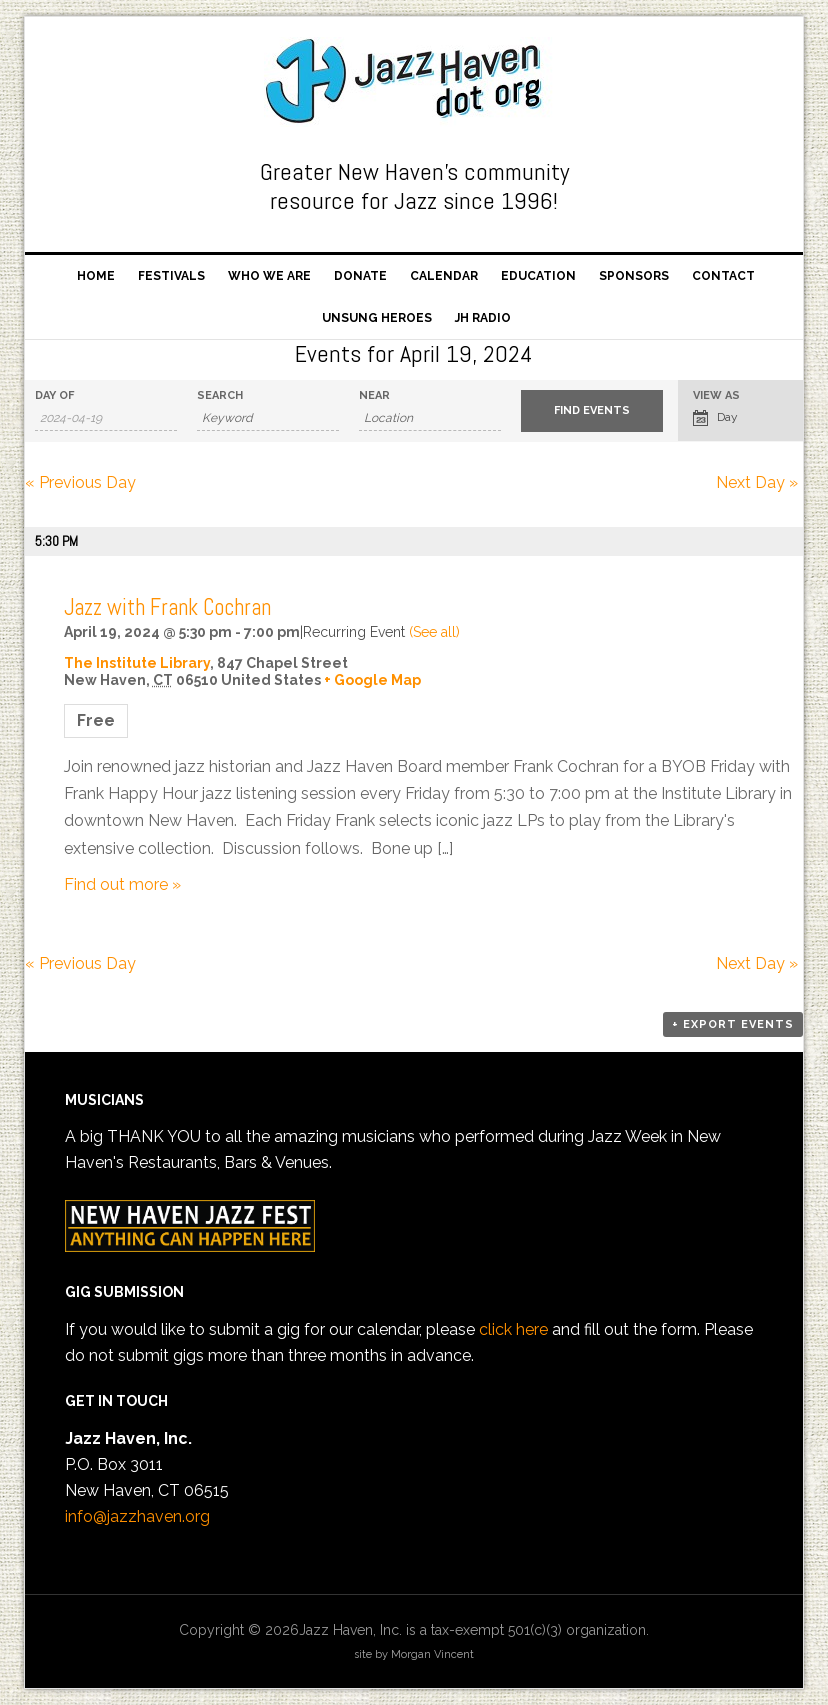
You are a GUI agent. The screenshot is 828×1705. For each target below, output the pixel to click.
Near (374, 395)
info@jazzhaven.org (137, 1516)
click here (513, 1329)
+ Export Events (733, 1024)
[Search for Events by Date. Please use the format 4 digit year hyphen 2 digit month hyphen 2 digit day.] (106, 418)
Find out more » (122, 884)
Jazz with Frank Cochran (167, 607)
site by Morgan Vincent (414, 1654)
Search (220, 395)
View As (716, 395)
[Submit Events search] (592, 411)
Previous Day (80, 482)
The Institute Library (137, 663)
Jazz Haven (414, 82)
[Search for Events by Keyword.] (268, 418)
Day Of (54, 395)
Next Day (757, 482)
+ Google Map (372, 680)
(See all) (434, 632)
